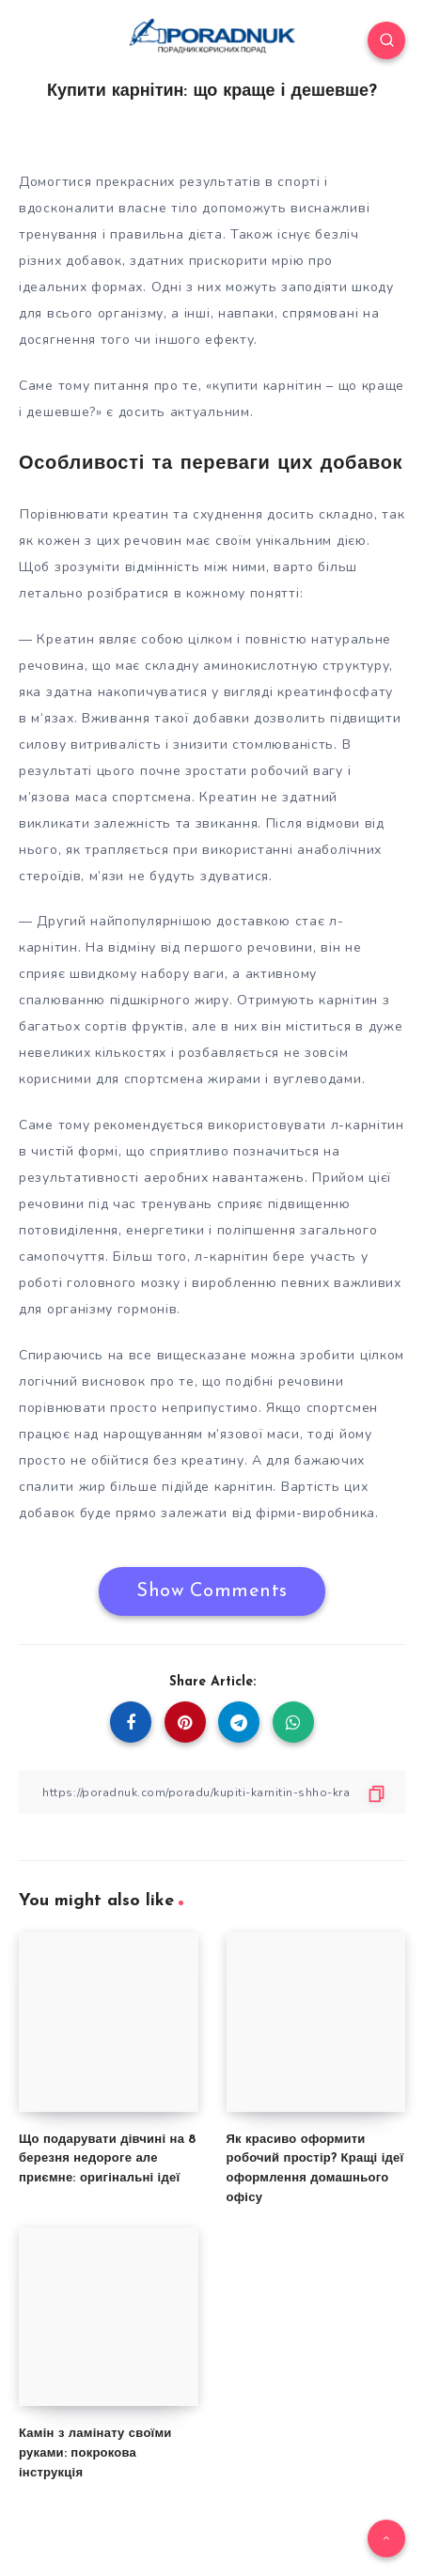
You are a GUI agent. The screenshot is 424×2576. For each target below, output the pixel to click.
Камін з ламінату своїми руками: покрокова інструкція (95, 2453)
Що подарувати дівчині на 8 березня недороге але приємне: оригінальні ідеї (107, 2159)
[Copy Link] (212, 1792)
